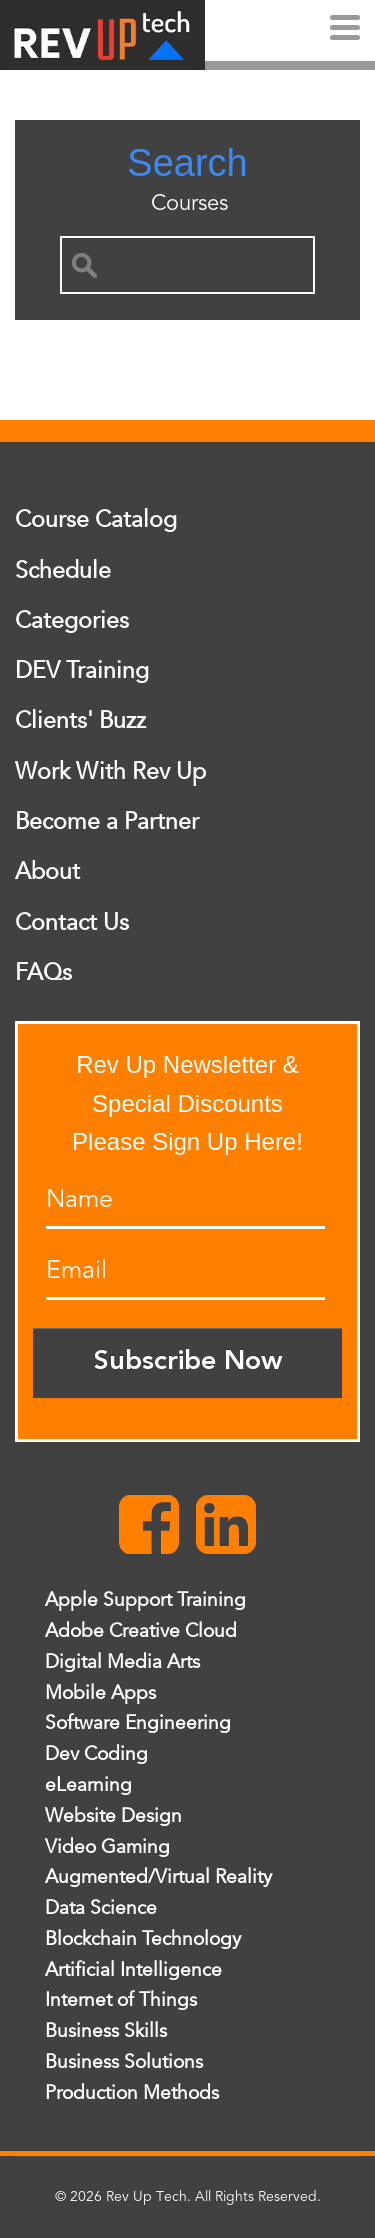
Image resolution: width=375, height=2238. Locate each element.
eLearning (88, 1785)
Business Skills (106, 2031)
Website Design (113, 1816)
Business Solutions (124, 2062)
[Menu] (345, 30)
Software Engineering (138, 1723)
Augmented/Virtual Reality (158, 1877)
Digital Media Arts (122, 1662)
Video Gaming (107, 1847)
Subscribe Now (188, 1362)
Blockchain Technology (143, 1939)
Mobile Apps (100, 1693)
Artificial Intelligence (133, 1970)
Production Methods (132, 2093)
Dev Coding (96, 1754)
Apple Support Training (145, 1600)
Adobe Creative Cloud (141, 1631)
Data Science (101, 1908)
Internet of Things (121, 2000)
